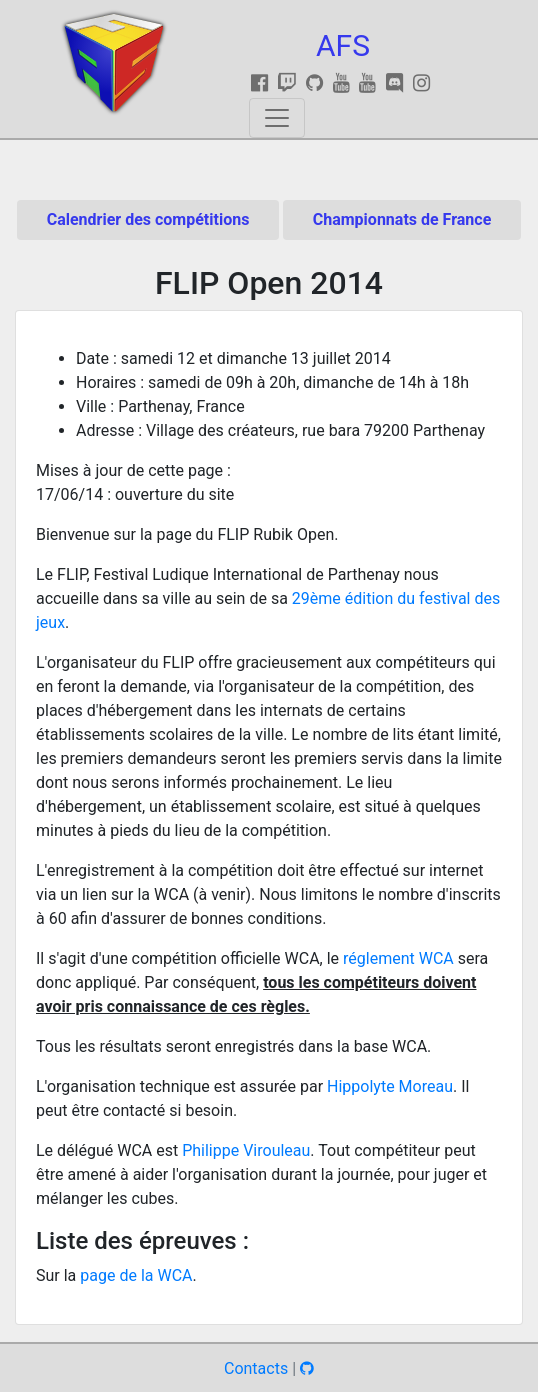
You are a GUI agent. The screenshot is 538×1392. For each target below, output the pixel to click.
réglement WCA (398, 958)
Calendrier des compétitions (148, 219)
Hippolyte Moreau (390, 1086)
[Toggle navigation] (277, 118)
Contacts (256, 1368)
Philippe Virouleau (246, 1150)
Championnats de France (402, 219)
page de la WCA (136, 1275)
